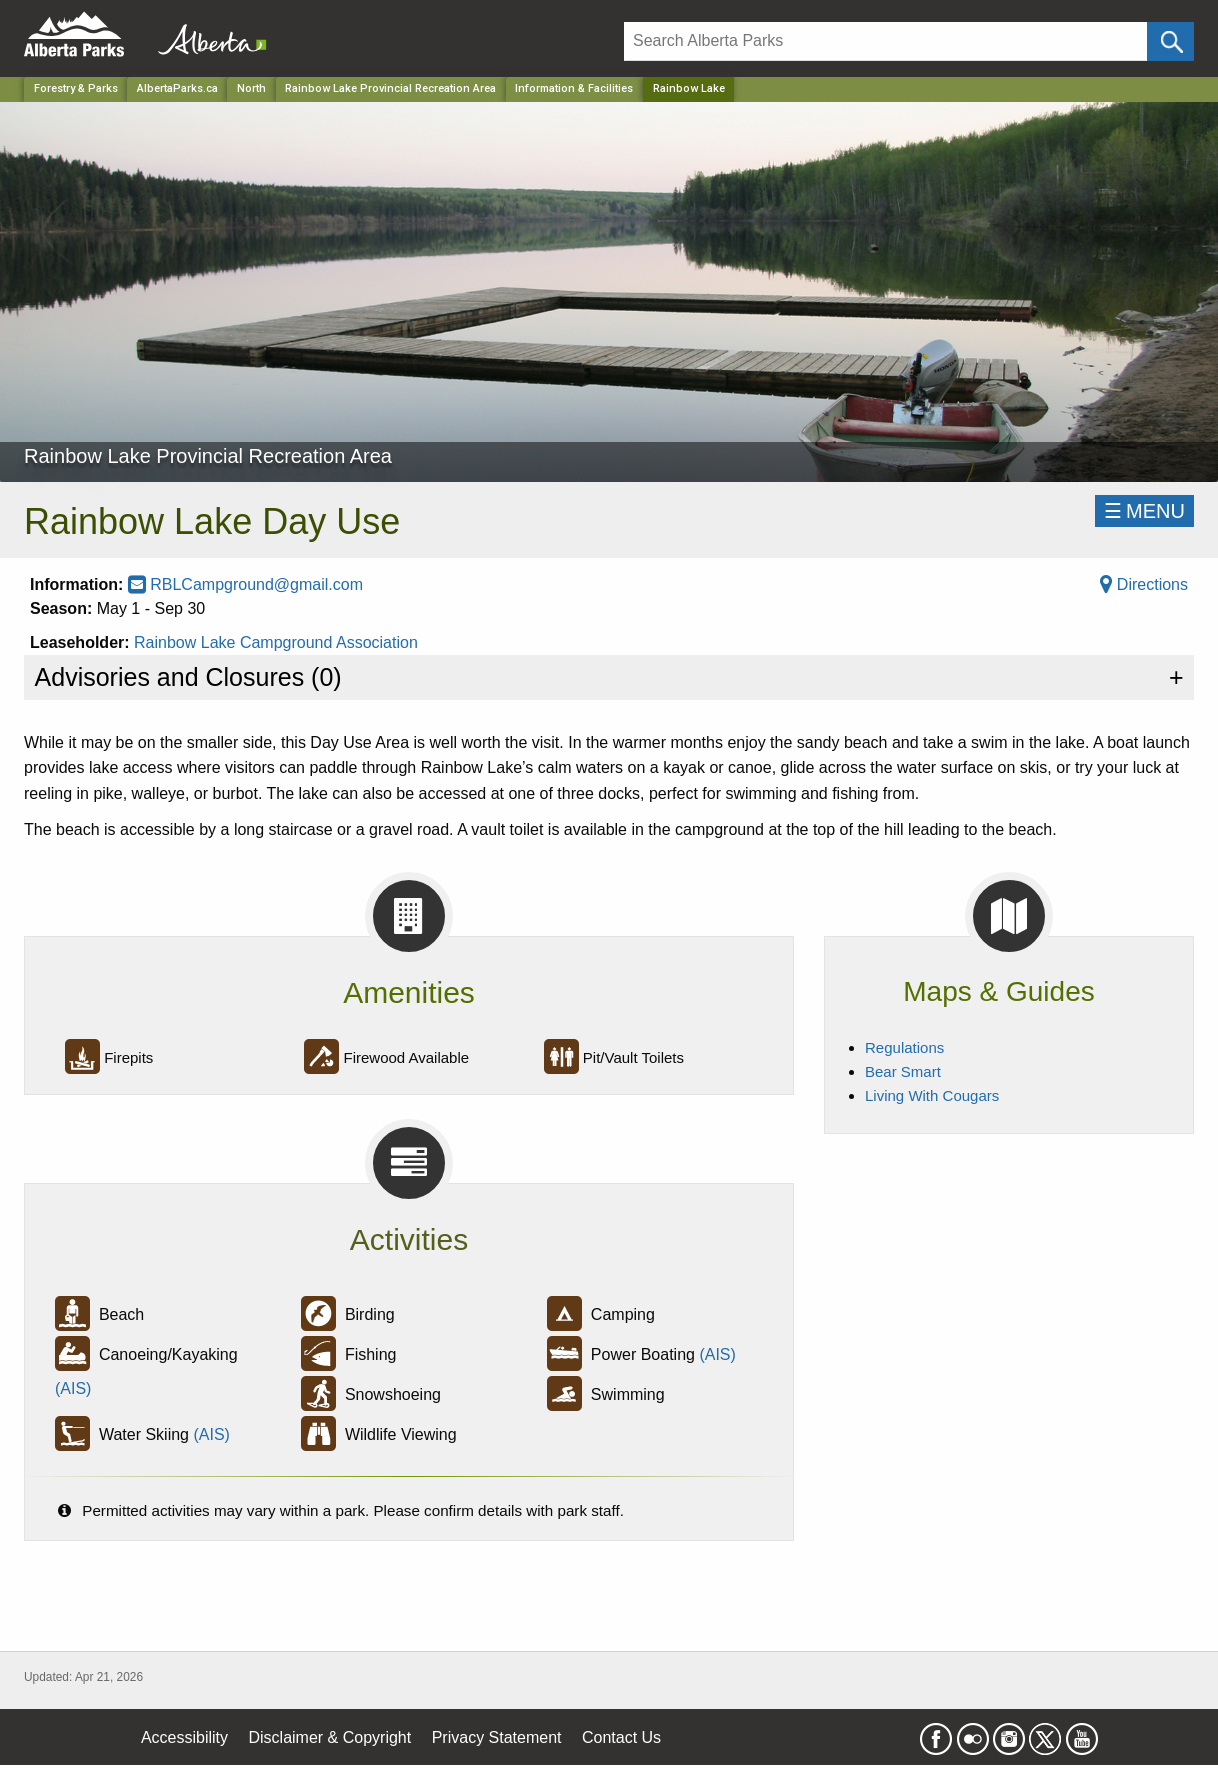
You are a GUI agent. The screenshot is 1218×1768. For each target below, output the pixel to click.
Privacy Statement (497, 1737)
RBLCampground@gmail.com (245, 584)
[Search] (885, 41)
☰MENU (1144, 511)
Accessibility (184, 1737)
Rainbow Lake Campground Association (276, 642)
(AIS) (73, 1388)
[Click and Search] (1170, 41)
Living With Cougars (932, 1095)
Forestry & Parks (76, 88)
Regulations (904, 1047)
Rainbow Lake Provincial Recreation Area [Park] (390, 88)
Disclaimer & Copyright (330, 1737)
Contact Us (621, 1737)
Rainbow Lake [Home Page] (689, 88)
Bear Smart (903, 1071)
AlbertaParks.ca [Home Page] (177, 88)
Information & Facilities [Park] (574, 88)
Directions (1144, 584)
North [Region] (251, 88)
